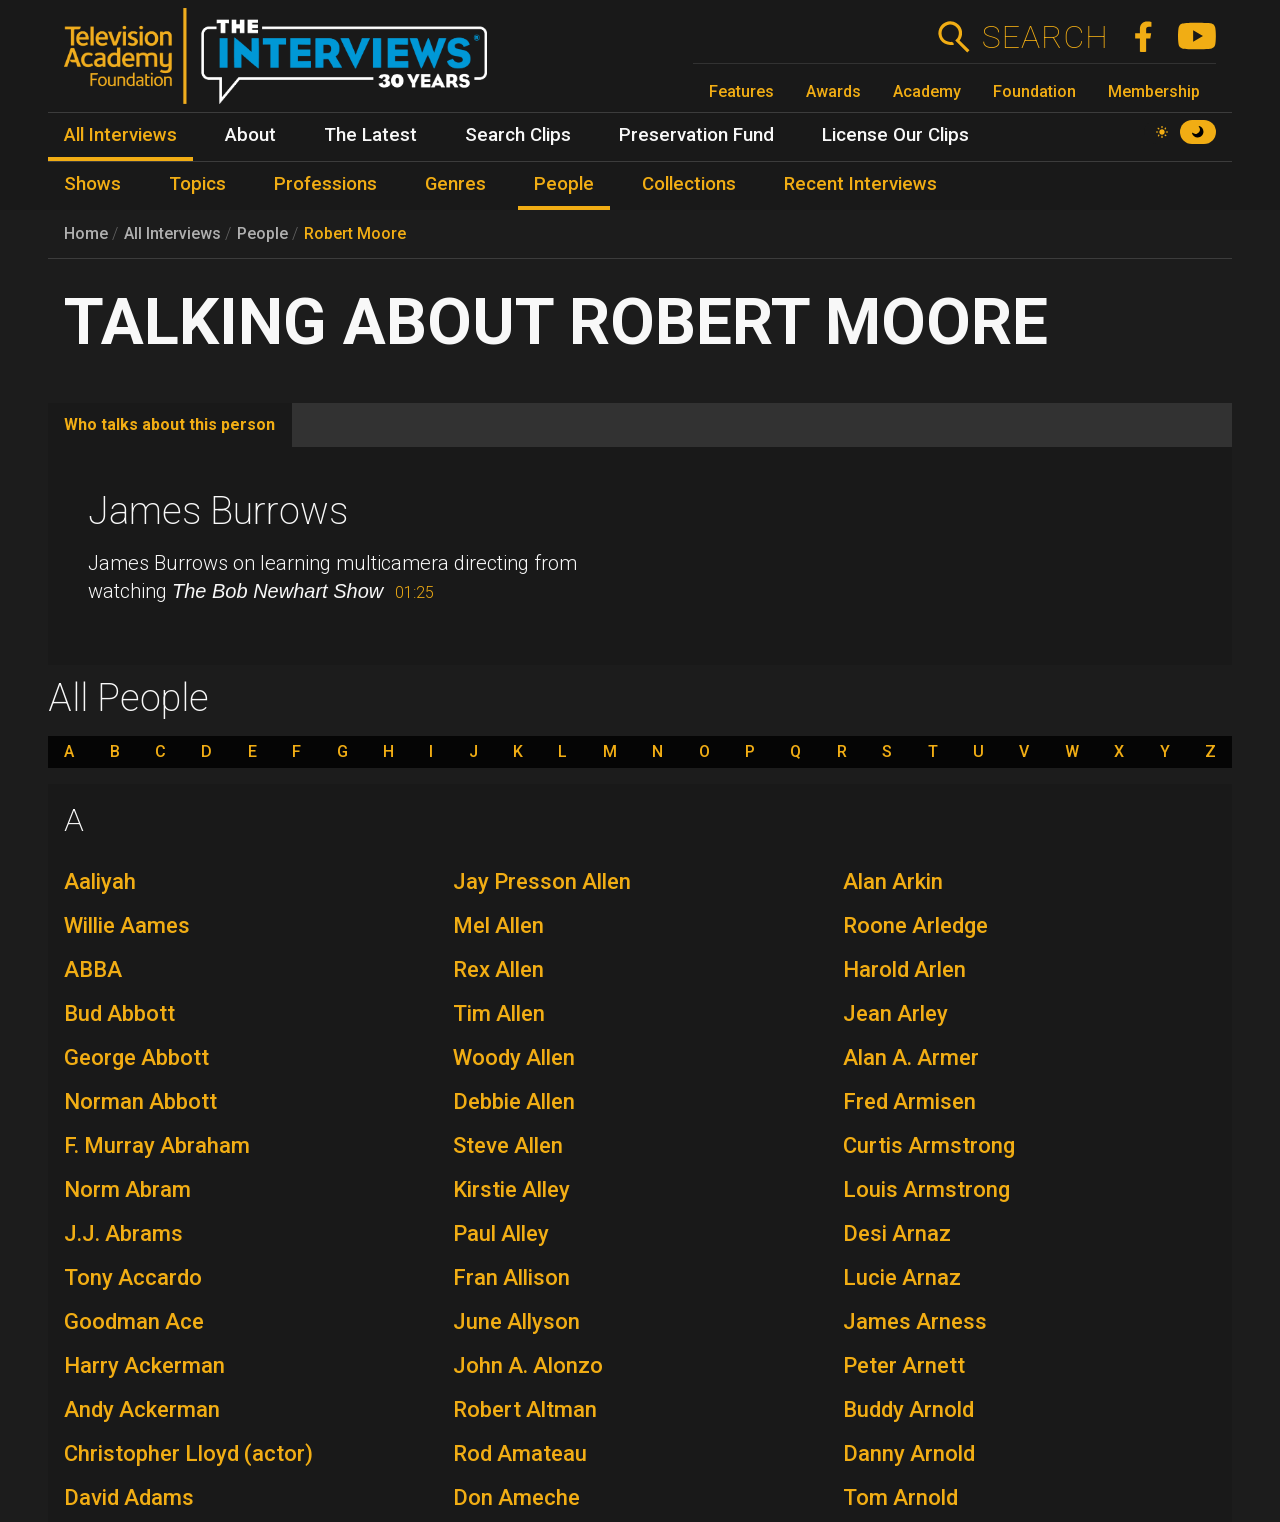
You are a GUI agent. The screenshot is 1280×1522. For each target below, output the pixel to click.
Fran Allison (511, 1277)
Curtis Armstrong (929, 1145)
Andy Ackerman (142, 1409)
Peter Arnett (904, 1365)
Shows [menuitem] (92, 184)
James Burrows (218, 511)
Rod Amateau (520, 1453)
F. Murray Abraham (157, 1145)
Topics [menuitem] (197, 184)
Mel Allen (498, 925)
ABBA (93, 969)
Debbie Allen (514, 1101)
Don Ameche (516, 1497)
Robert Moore (355, 233)
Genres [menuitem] (455, 184)
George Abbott (136, 1057)
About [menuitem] (250, 135)
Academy (927, 91)
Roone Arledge (915, 925)
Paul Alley (501, 1233)
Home (86, 233)
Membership (1154, 91)
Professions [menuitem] (325, 184)
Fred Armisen (909, 1101)
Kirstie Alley (511, 1189)
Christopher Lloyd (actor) (188, 1453)
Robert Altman (525, 1409)
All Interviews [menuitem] (120, 135)
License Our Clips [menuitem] (895, 135)
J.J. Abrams (123, 1233)
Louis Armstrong (926, 1189)
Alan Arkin (893, 881)
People (262, 233)
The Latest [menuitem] (370, 135)
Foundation (1034, 91)
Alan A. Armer (911, 1057)
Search (1044, 37)
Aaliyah (100, 881)
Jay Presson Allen (542, 881)
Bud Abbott (119, 1013)
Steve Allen (508, 1145)
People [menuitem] (564, 184)
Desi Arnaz (897, 1233)
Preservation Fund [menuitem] (696, 135)
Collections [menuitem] (689, 184)
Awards (833, 91)
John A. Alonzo (528, 1365)
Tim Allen (499, 1013)
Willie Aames (127, 925)
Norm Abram (127, 1189)
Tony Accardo (133, 1277)
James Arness (915, 1321)
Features (741, 91)
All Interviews (172, 233)
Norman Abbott (140, 1101)
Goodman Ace (134, 1321)
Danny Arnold (909, 1453)
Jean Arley (895, 1013)
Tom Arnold (900, 1497)
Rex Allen (498, 969)
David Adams (129, 1497)
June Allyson (516, 1321)
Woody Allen (514, 1057)
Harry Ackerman (144, 1365)
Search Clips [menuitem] (518, 135)
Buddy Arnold (908, 1409)
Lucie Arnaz (902, 1277)
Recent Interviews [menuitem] (860, 184)
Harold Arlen (904, 969)
